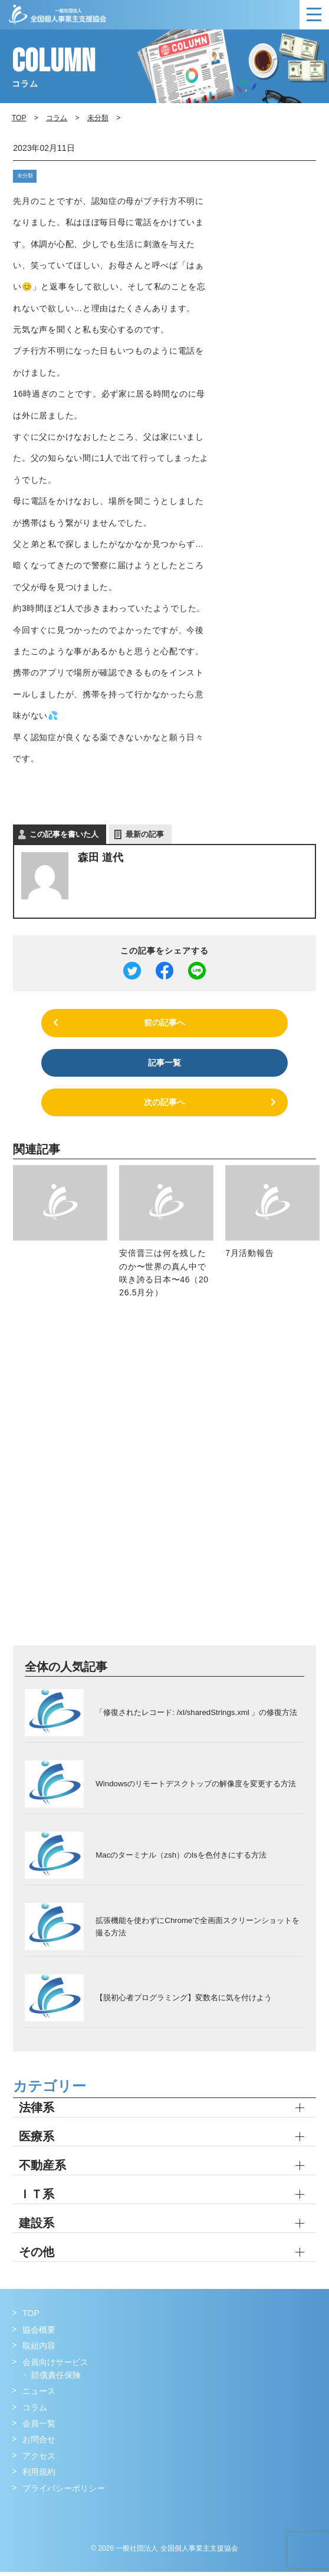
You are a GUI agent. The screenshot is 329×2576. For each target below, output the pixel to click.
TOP (31, 2317)
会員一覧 (38, 2427)
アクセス (38, 2460)
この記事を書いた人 (63, 833)
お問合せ (38, 2443)
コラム (56, 118)
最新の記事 (145, 833)
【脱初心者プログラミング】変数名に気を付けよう (184, 2001)
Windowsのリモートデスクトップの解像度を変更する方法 (195, 1787)
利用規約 (38, 2476)
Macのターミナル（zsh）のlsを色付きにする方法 (180, 1858)
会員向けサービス (55, 2365)
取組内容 (38, 2349)
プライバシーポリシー (63, 2492)
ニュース (38, 2395)
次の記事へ (164, 1105)
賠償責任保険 (56, 2379)
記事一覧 (164, 1064)
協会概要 (38, 2333)
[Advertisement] (138, 1482)
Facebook (22, 2516)
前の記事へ (164, 1023)
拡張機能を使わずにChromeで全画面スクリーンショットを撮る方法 (197, 1930)
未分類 (23, 175)
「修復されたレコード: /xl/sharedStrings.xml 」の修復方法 (196, 1715)
